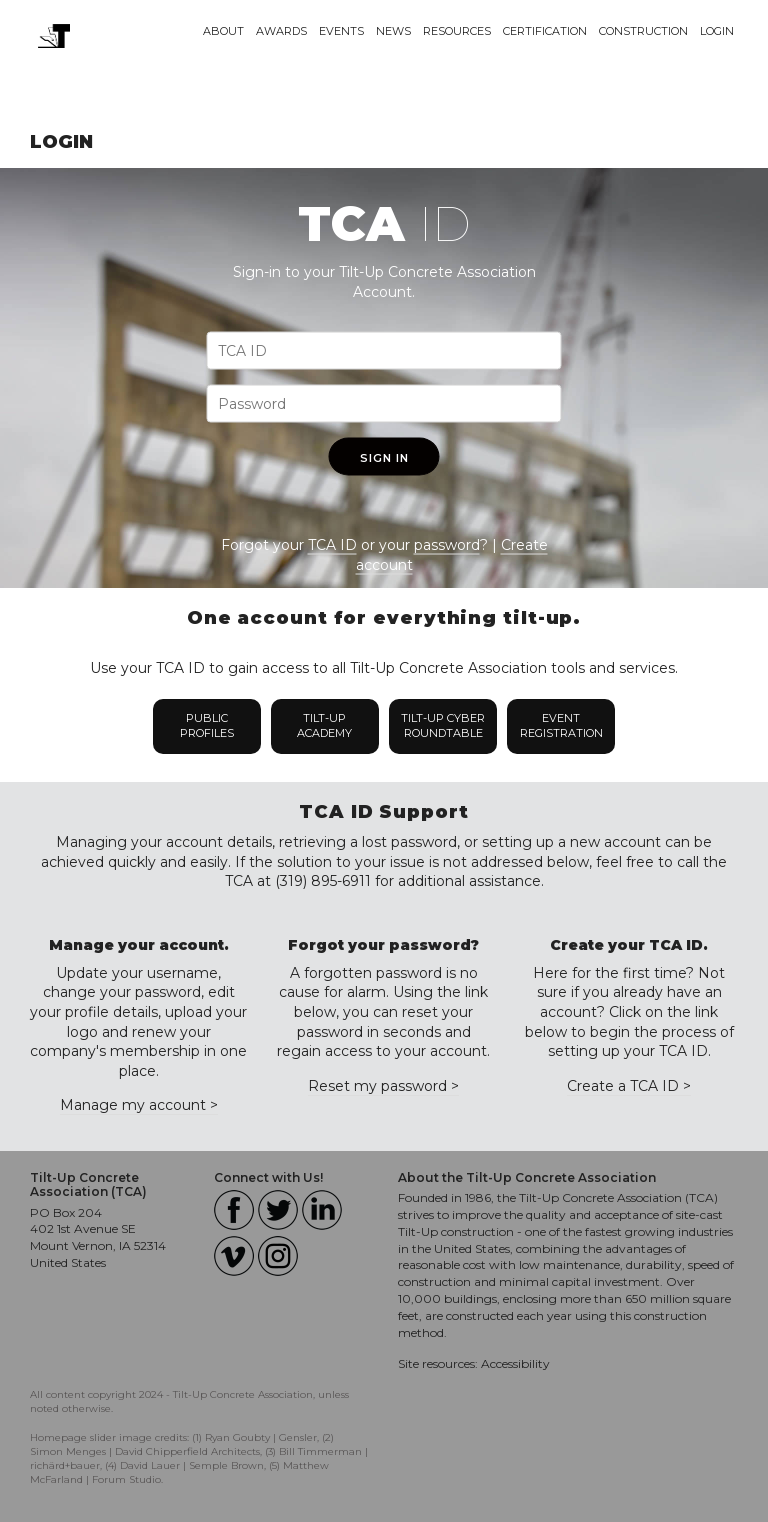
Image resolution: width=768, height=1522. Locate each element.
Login (717, 31)
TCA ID (332, 545)
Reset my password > (383, 1086)
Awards (281, 31)
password (447, 545)
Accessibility (515, 1363)
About (223, 31)
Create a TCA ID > (629, 1086)
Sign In (384, 458)
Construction (643, 31)
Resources (457, 31)
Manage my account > (139, 1105)
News (393, 31)
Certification (545, 31)
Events (341, 31)
